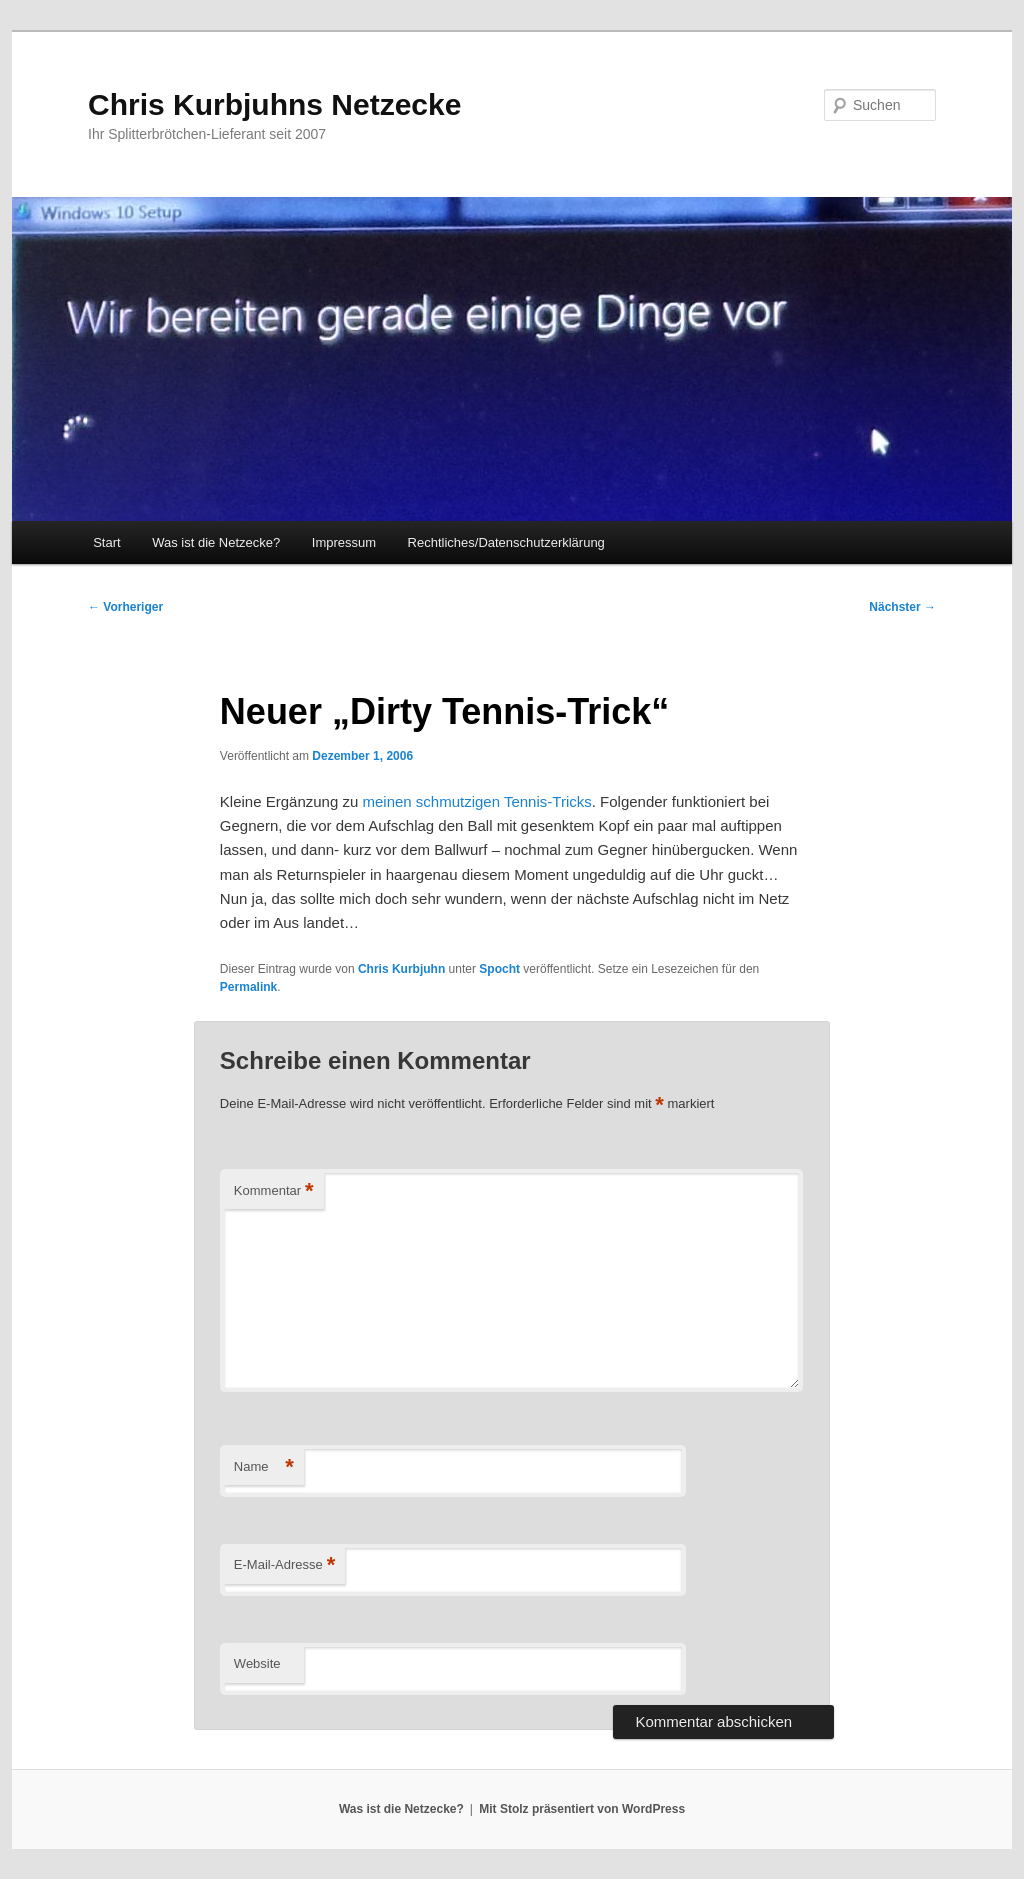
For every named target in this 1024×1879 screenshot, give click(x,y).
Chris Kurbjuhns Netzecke (274, 104)
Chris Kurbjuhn (401, 969)
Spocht (499, 969)
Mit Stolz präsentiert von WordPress (582, 1809)
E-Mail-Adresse (284, 1565)
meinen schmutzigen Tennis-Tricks (476, 801)
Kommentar (274, 1191)
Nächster (902, 607)
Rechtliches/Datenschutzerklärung (506, 542)
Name (264, 1467)
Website (257, 1663)
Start (106, 542)
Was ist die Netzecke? (216, 542)
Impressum (344, 542)
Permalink (248, 987)
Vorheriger (125, 607)
